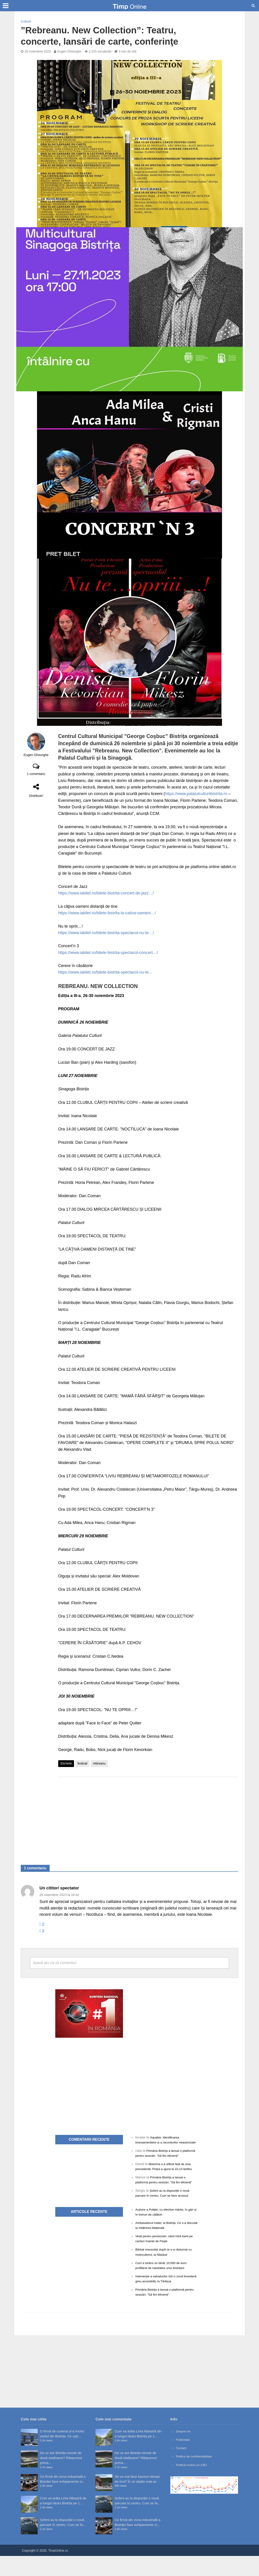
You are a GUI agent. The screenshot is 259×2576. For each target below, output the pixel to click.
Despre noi (184, 2451)
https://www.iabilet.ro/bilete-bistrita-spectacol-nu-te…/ (106, 932)
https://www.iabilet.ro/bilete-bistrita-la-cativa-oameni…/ (107, 913)
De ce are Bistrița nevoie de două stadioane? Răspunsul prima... (61, 2478)
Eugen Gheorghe (69, 51)
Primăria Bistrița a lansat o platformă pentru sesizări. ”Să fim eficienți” (160, 2160)
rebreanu (99, 1763)
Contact (182, 2468)
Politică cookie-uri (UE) (193, 2485)
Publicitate (184, 2459)
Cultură (26, 21)
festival (82, 1763)
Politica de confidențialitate (196, 2476)
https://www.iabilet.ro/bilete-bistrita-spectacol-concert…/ (108, 952)
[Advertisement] (148, 1816)
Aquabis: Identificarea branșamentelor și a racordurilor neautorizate (159, 2142)
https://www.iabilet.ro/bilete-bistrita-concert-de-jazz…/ (106, 893)
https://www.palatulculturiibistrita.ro (196, 793)
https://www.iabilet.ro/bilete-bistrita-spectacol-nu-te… (105, 972)
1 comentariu (36, 774)
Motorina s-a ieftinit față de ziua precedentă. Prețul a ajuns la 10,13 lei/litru (165, 2179)
